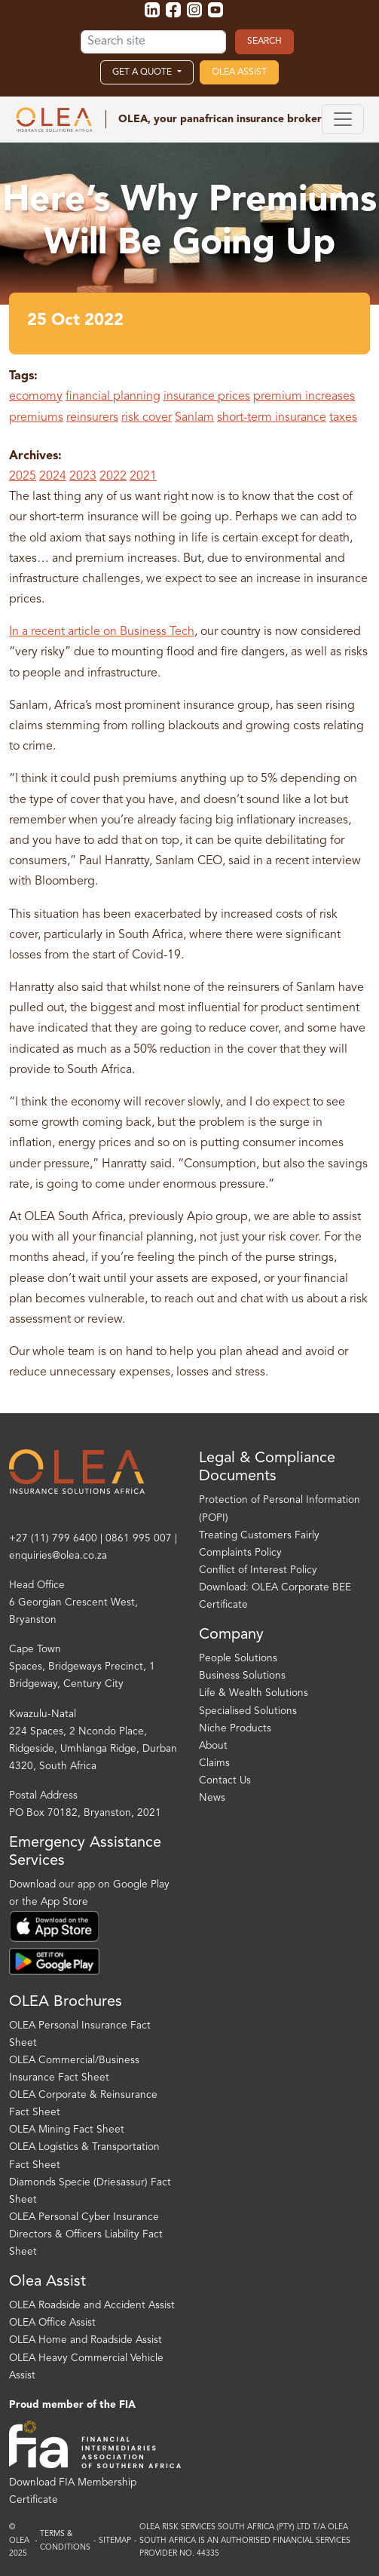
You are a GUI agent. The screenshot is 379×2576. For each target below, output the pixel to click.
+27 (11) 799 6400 (53, 1539)
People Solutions (238, 1659)
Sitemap (115, 2541)
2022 (113, 477)
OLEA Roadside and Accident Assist (92, 2306)
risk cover (146, 418)
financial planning (113, 397)
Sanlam (194, 418)
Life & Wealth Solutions (253, 1693)
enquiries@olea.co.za (58, 1556)
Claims (214, 1763)
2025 (22, 477)
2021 (143, 477)
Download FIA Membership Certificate (72, 2491)
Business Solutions (242, 1676)
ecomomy (36, 397)
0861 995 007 (138, 1539)
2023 (82, 477)
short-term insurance (271, 418)
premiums (36, 418)
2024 (52, 477)
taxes (343, 418)
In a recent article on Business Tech (101, 632)
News (212, 1798)
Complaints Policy (240, 1553)
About (213, 1746)
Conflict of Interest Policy (258, 1570)
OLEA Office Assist (52, 2323)
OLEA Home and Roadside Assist (85, 2340)
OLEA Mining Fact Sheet (66, 2130)
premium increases (304, 397)
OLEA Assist (239, 72)
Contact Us (225, 1781)
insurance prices (207, 397)
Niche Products (235, 1729)
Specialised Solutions (248, 1711)
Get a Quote (143, 72)
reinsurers (92, 418)
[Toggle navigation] (343, 119)
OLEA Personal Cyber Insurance (84, 2217)
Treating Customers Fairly (259, 1536)
